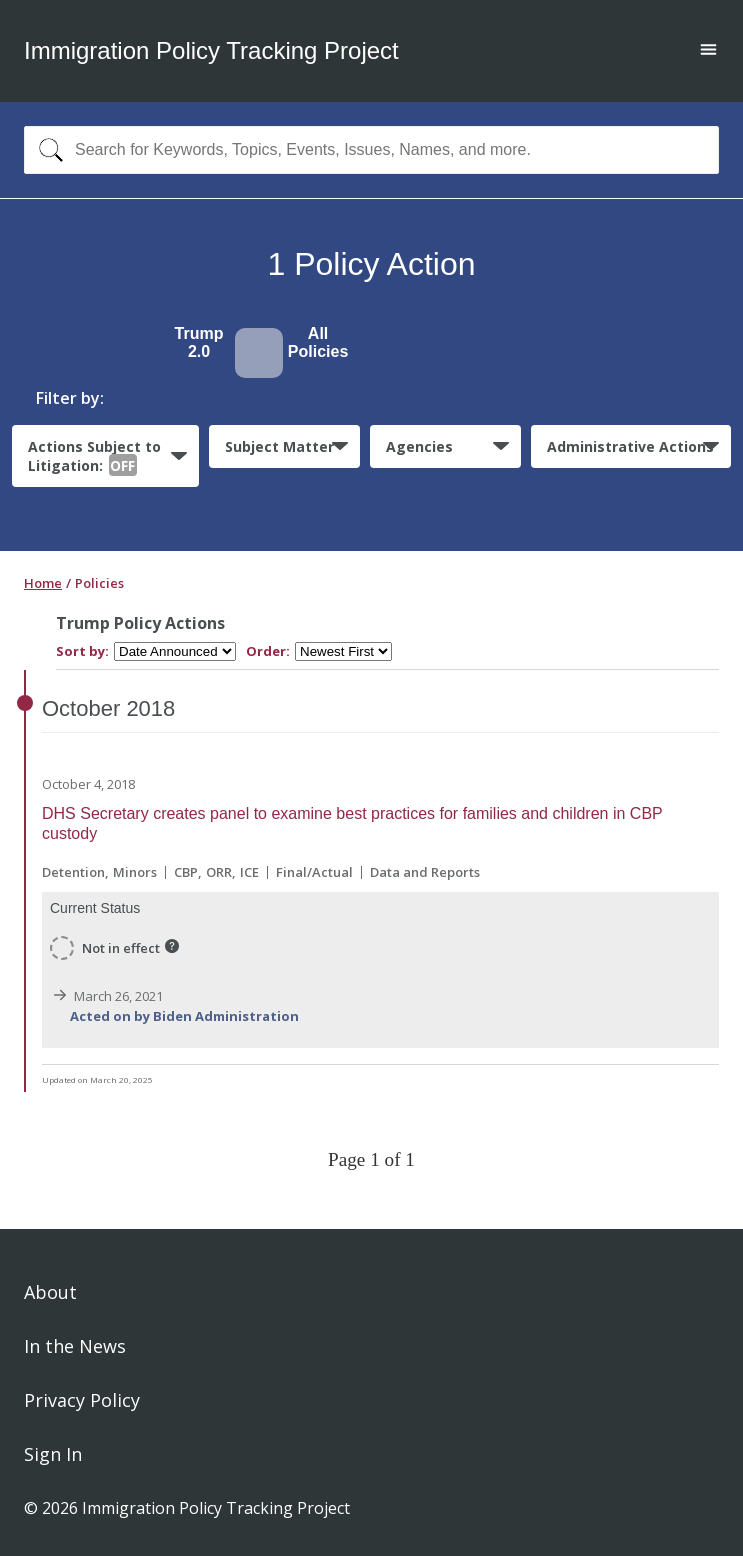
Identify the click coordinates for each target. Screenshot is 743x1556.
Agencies (419, 446)
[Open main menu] (708, 51)
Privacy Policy (82, 1400)
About (50, 1292)
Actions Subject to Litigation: (94, 457)
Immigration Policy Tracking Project (211, 50)
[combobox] (371, 150)
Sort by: (82, 651)
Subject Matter (279, 446)
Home (43, 583)
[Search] (46, 150)
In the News (75, 1346)
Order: (268, 651)
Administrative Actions (630, 446)
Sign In (53, 1454)
